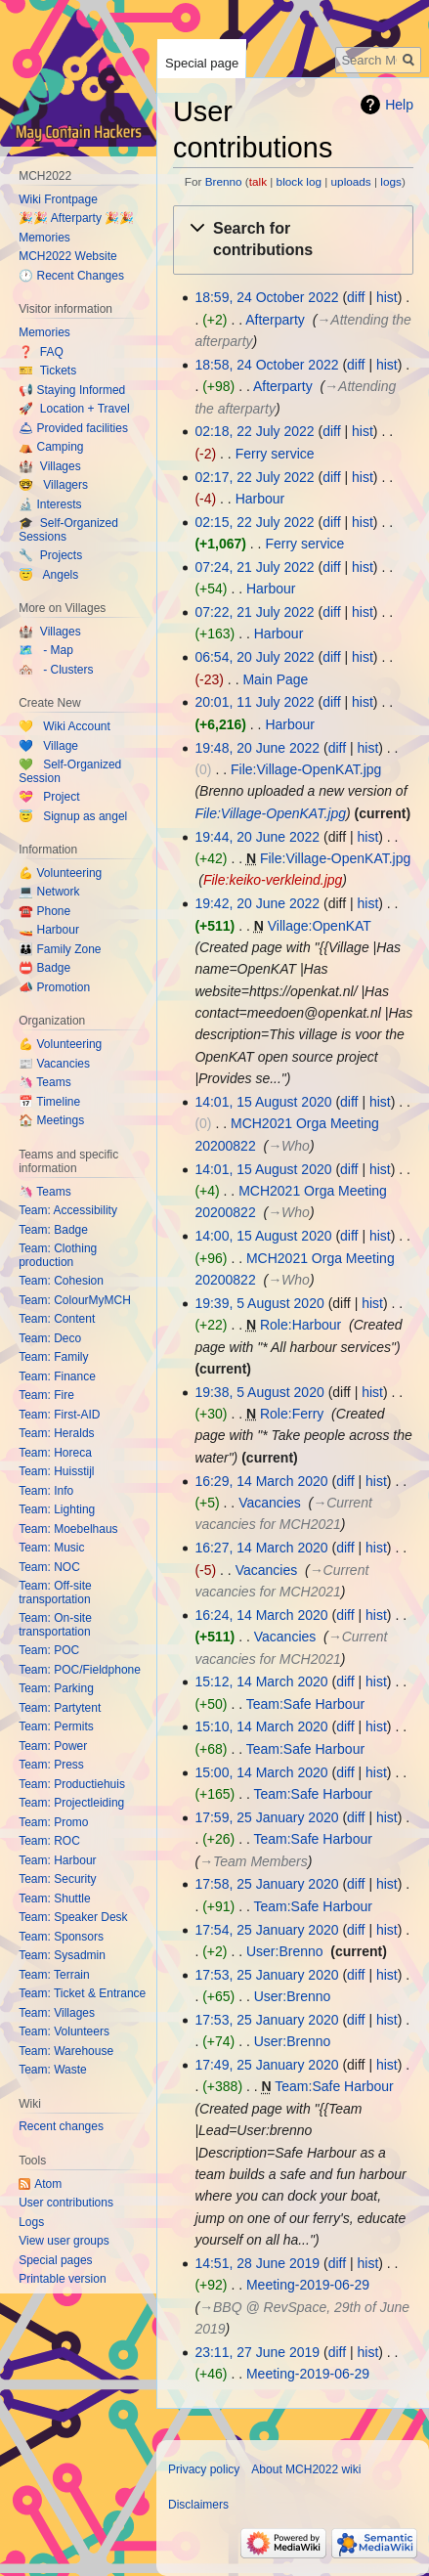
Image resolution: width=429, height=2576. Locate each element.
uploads (351, 181)
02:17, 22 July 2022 (254, 477)
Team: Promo (53, 1822)
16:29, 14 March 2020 (260, 1481)
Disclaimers (198, 2504)
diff (356, 297)
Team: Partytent (60, 1708)
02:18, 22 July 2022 (254, 431)
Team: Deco (50, 1338)
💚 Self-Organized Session (70, 771)
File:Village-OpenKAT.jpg (306, 769)
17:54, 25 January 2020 (266, 1930)
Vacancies (269, 1502)
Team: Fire (46, 1395)
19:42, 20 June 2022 (257, 903)
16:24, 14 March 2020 (260, 1615)
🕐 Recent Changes (71, 276)
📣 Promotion (54, 987)
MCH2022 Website (68, 256)
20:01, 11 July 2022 (254, 702)
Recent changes (61, 2126)
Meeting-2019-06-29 (307, 2284)
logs (391, 181)
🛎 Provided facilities (73, 428)
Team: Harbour (57, 1860)
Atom (48, 2184)
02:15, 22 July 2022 (254, 522)
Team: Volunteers (64, 2031)
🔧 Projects (50, 555)
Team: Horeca (55, 1453)
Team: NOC (49, 1567)
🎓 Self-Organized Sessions (68, 530)
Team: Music (51, 1547)
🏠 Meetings (51, 1120)
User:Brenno (284, 1951)
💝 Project (49, 797)
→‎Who (289, 1146)
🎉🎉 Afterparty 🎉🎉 (76, 218)
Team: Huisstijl (56, 1471)
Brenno (223, 181)
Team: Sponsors (61, 1936)
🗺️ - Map (46, 650)
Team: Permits (56, 1726)
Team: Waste (53, 2069)
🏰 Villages (49, 466)
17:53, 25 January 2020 (266, 1975)
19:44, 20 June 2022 (257, 837)
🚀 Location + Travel (74, 408)
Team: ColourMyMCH (75, 1300)
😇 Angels (48, 575)
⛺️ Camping (51, 447)
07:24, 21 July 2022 (254, 567)
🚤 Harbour (49, 930)
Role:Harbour (300, 1324)
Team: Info (46, 1491)
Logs (31, 2222)
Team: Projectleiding (71, 1803)
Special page (201, 63)
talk (258, 181)
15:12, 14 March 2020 (260, 1681)
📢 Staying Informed (72, 390)
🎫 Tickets (47, 370)
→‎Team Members (253, 1861)
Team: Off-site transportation (55, 1592)
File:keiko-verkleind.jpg (272, 880)
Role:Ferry (291, 1413)
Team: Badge (53, 1230)
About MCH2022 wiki (306, 2469)
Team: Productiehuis (72, 1784)
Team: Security (57, 1879)
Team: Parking (56, 1688)
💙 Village (48, 746)
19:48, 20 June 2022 (257, 748)
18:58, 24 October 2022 (266, 364)
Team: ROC (49, 1841)
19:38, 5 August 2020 (258, 1392)
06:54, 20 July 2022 (254, 657)
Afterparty (275, 319)
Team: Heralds (56, 1433)
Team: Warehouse (66, 2051)
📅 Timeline (49, 1102)
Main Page (275, 679)
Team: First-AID (59, 1414)
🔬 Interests (50, 504)
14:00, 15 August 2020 (262, 1236)
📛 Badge (44, 968)
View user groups (64, 2241)
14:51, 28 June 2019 (257, 2263)
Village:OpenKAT (319, 926)
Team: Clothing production (58, 1255)
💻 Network (49, 891)
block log (299, 181)
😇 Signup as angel (73, 816)
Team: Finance (57, 1376)
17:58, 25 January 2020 (266, 1884)
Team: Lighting (57, 1509)
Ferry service (275, 453)
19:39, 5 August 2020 (258, 1303)
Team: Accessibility (68, 1210)
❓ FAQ (41, 352)
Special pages (55, 2260)
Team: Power (53, 1746)
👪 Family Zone (60, 949)
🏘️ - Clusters (56, 670)
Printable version (62, 2279)
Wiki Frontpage (58, 199)
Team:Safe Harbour (305, 1704)
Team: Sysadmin (62, 1955)
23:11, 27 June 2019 (257, 2352)
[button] (293, 240)
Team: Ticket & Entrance (82, 1993)
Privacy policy (203, 2469)
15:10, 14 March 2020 (260, 1726)
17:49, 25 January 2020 (266, 2065)
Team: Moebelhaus (68, 1529)
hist (387, 297)
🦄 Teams (44, 1082)
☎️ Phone (44, 911)
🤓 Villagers (53, 485)
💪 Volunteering (60, 873)
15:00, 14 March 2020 (260, 1772)
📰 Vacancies (54, 1063)
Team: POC (49, 1650)
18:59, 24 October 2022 (266, 297)
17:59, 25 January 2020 (266, 1817)
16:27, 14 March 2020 (260, 1547)
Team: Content (57, 1319)
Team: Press (51, 1764)
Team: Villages (57, 2013)
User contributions (66, 2202)
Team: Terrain (54, 1975)
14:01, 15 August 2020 (262, 1102)
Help (399, 104)
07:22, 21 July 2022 (254, 612)
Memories (44, 237)
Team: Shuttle (54, 1898)
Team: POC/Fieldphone (80, 1670)
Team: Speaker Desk (73, 1917)
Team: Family (53, 1357)
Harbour (260, 498)
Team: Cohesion (61, 1281)
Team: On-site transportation (55, 1624)
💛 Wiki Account (64, 726)
